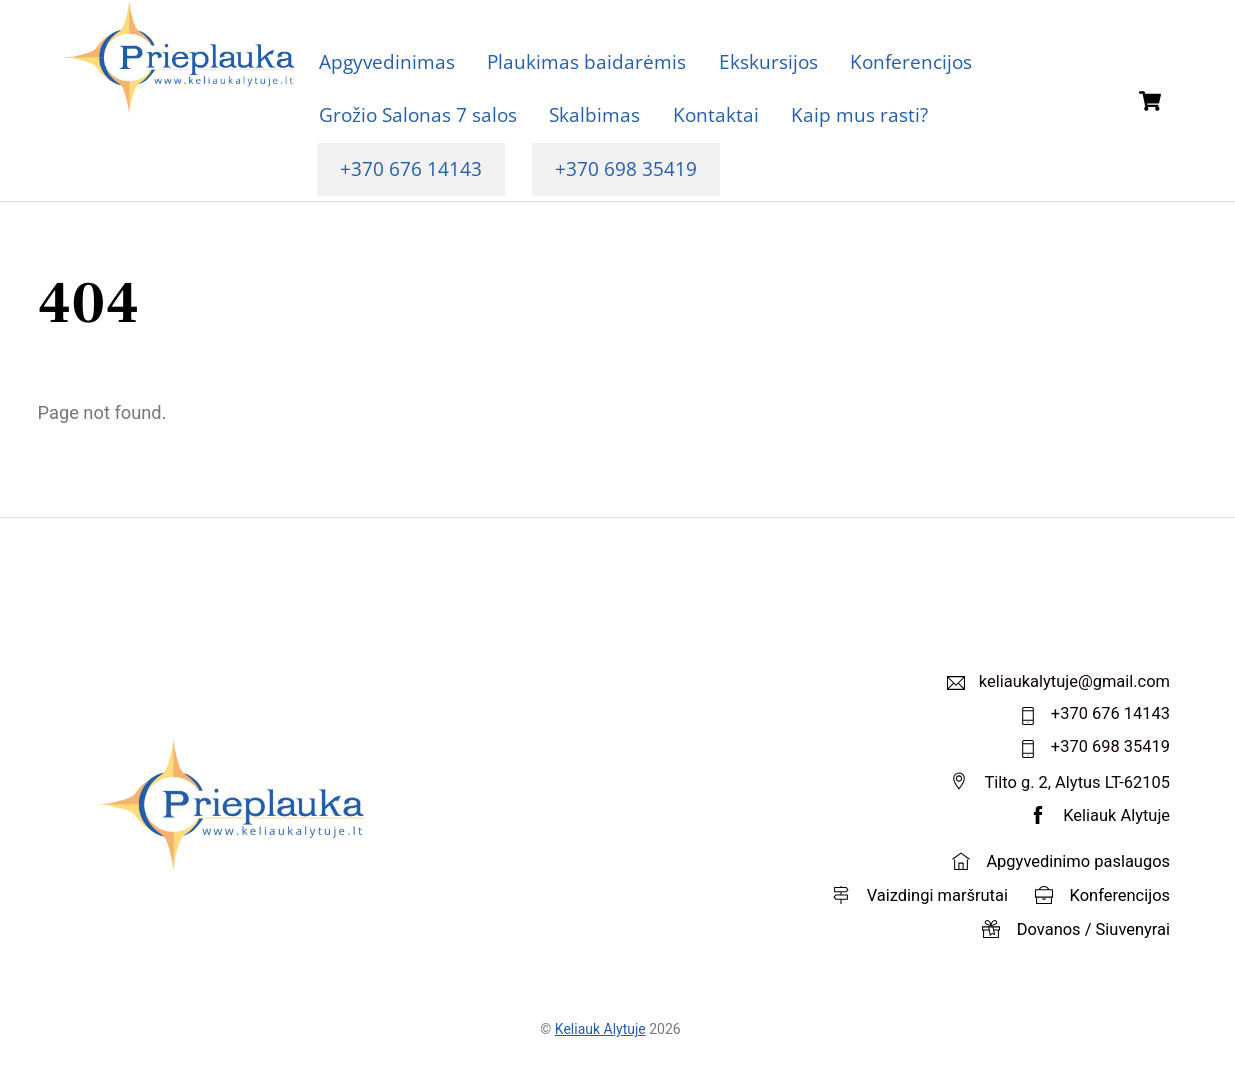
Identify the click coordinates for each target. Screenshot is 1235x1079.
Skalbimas (594, 114)
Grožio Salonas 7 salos (418, 114)
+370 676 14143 (411, 168)
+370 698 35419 (626, 168)
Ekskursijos (768, 61)
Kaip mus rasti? (859, 114)
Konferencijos (911, 61)
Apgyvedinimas (387, 61)
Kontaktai (716, 114)
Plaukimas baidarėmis (586, 61)
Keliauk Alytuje (600, 1029)
